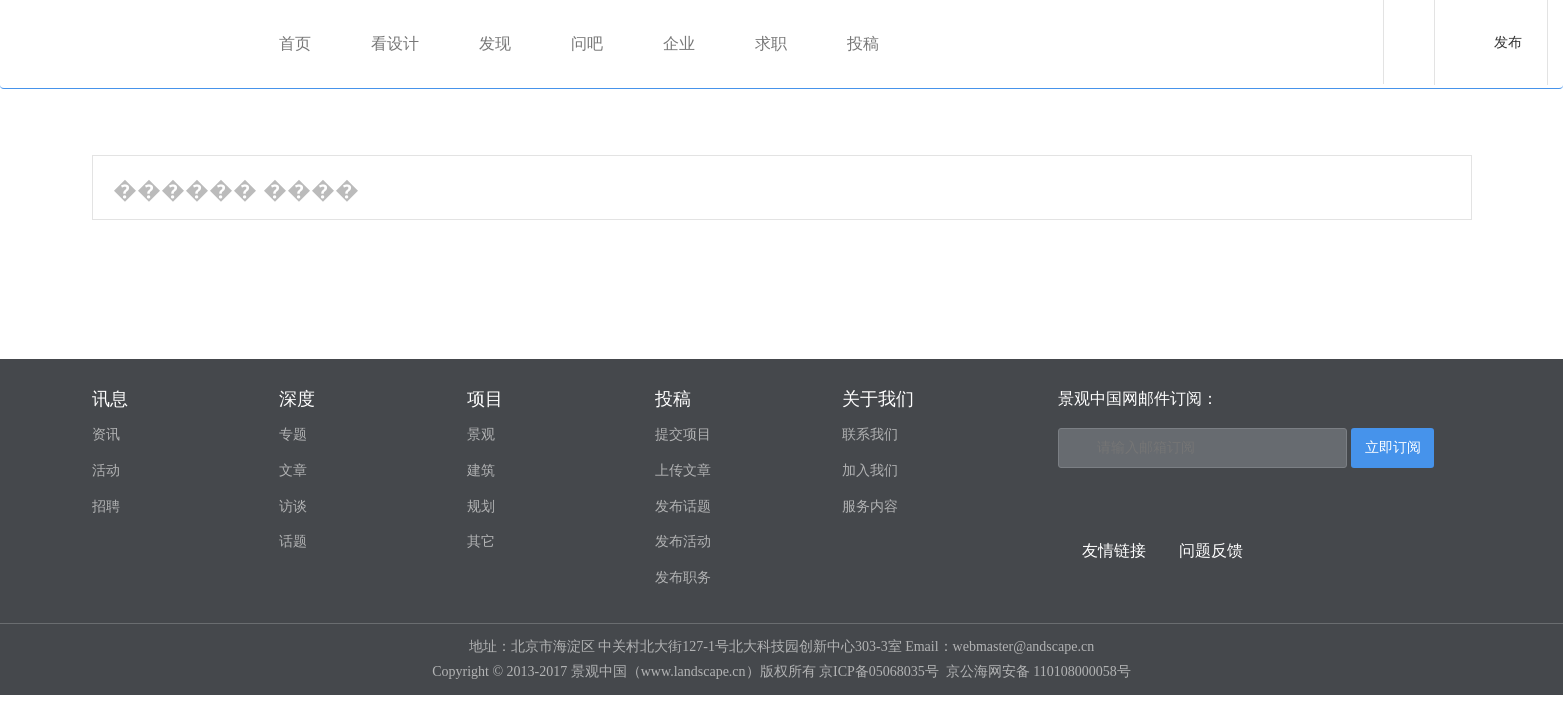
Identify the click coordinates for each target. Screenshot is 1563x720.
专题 (293, 434)
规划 (481, 506)
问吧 (588, 43)
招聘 (106, 506)
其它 (481, 541)
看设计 (396, 43)
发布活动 (683, 541)
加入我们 (870, 470)
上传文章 (683, 470)
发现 (496, 43)
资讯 (106, 434)
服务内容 (870, 506)
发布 (1508, 42)
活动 (106, 470)
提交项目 (683, 434)
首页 (296, 43)
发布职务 (683, 577)
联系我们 (870, 434)
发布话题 (683, 506)
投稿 (864, 43)
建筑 (481, 470)
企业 (680, 43)
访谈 (293, 506)
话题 (293, 541)
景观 (481, 434)
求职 (772, 43)
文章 (293, 470)
